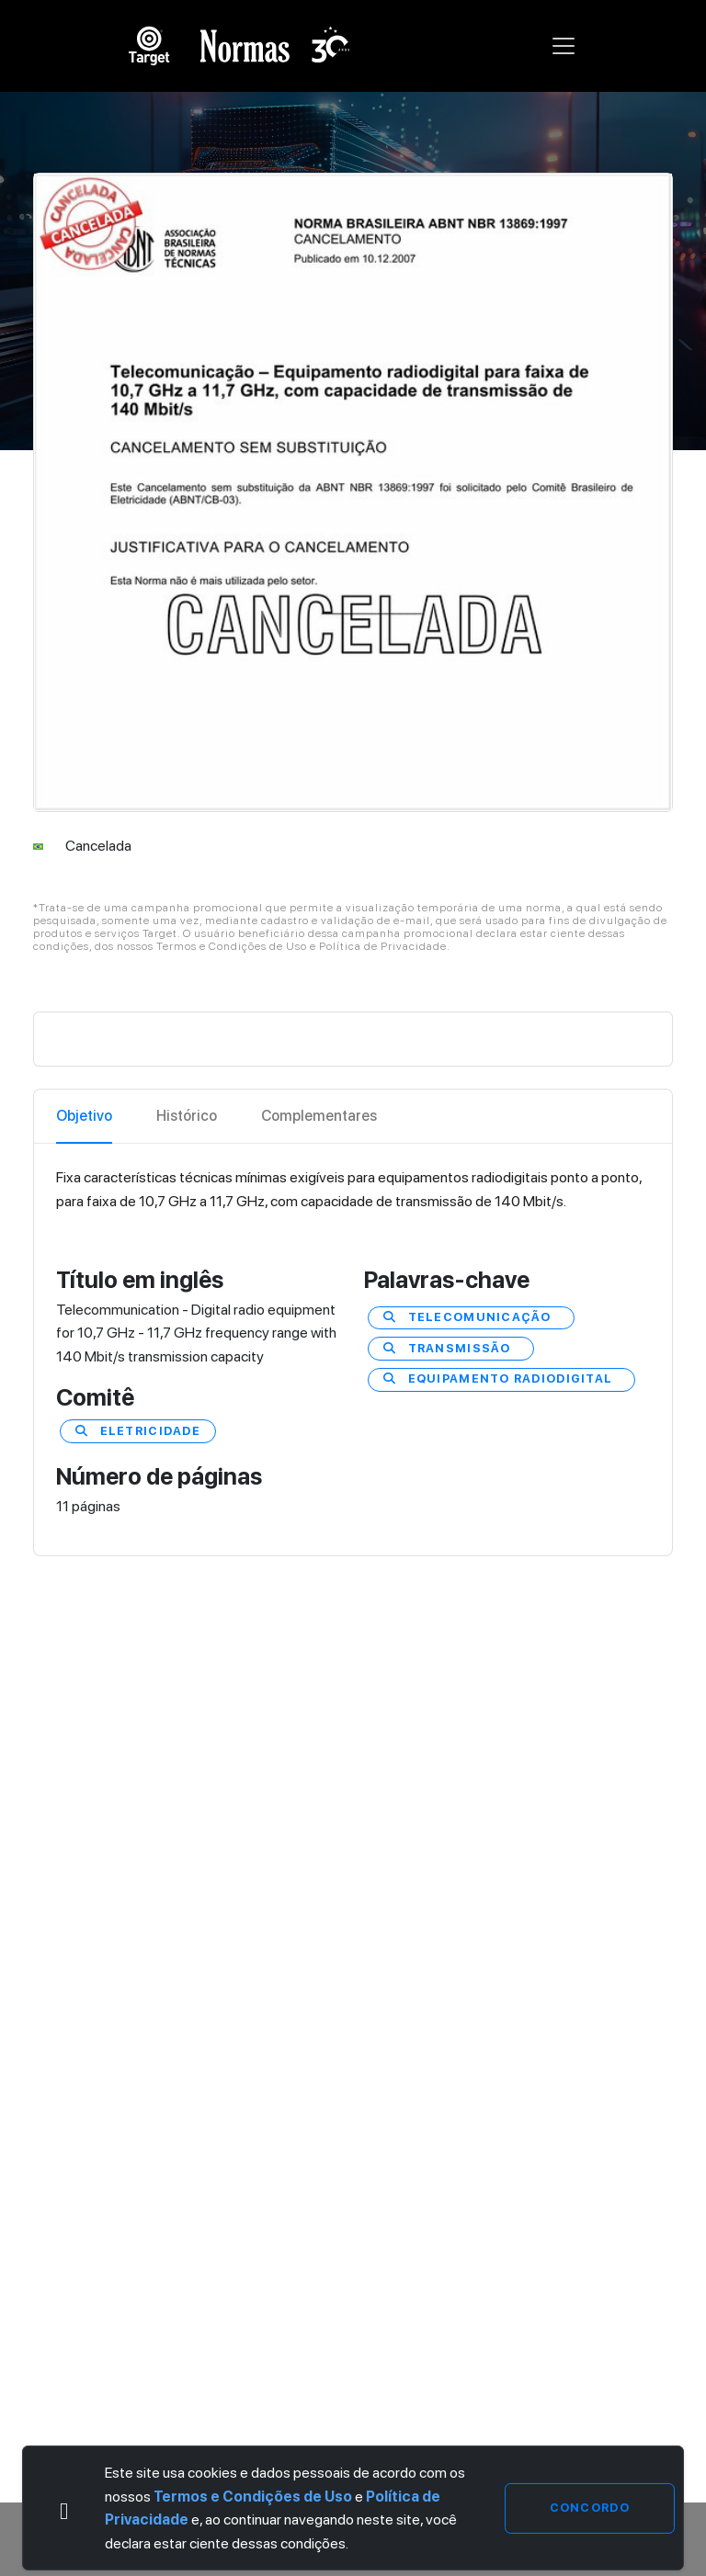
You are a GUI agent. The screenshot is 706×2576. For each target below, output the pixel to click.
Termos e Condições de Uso (253, 2496)
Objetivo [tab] (84, 1115)
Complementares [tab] (319, 1115)
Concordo (590, 2507)
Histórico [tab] (186, 1115)
